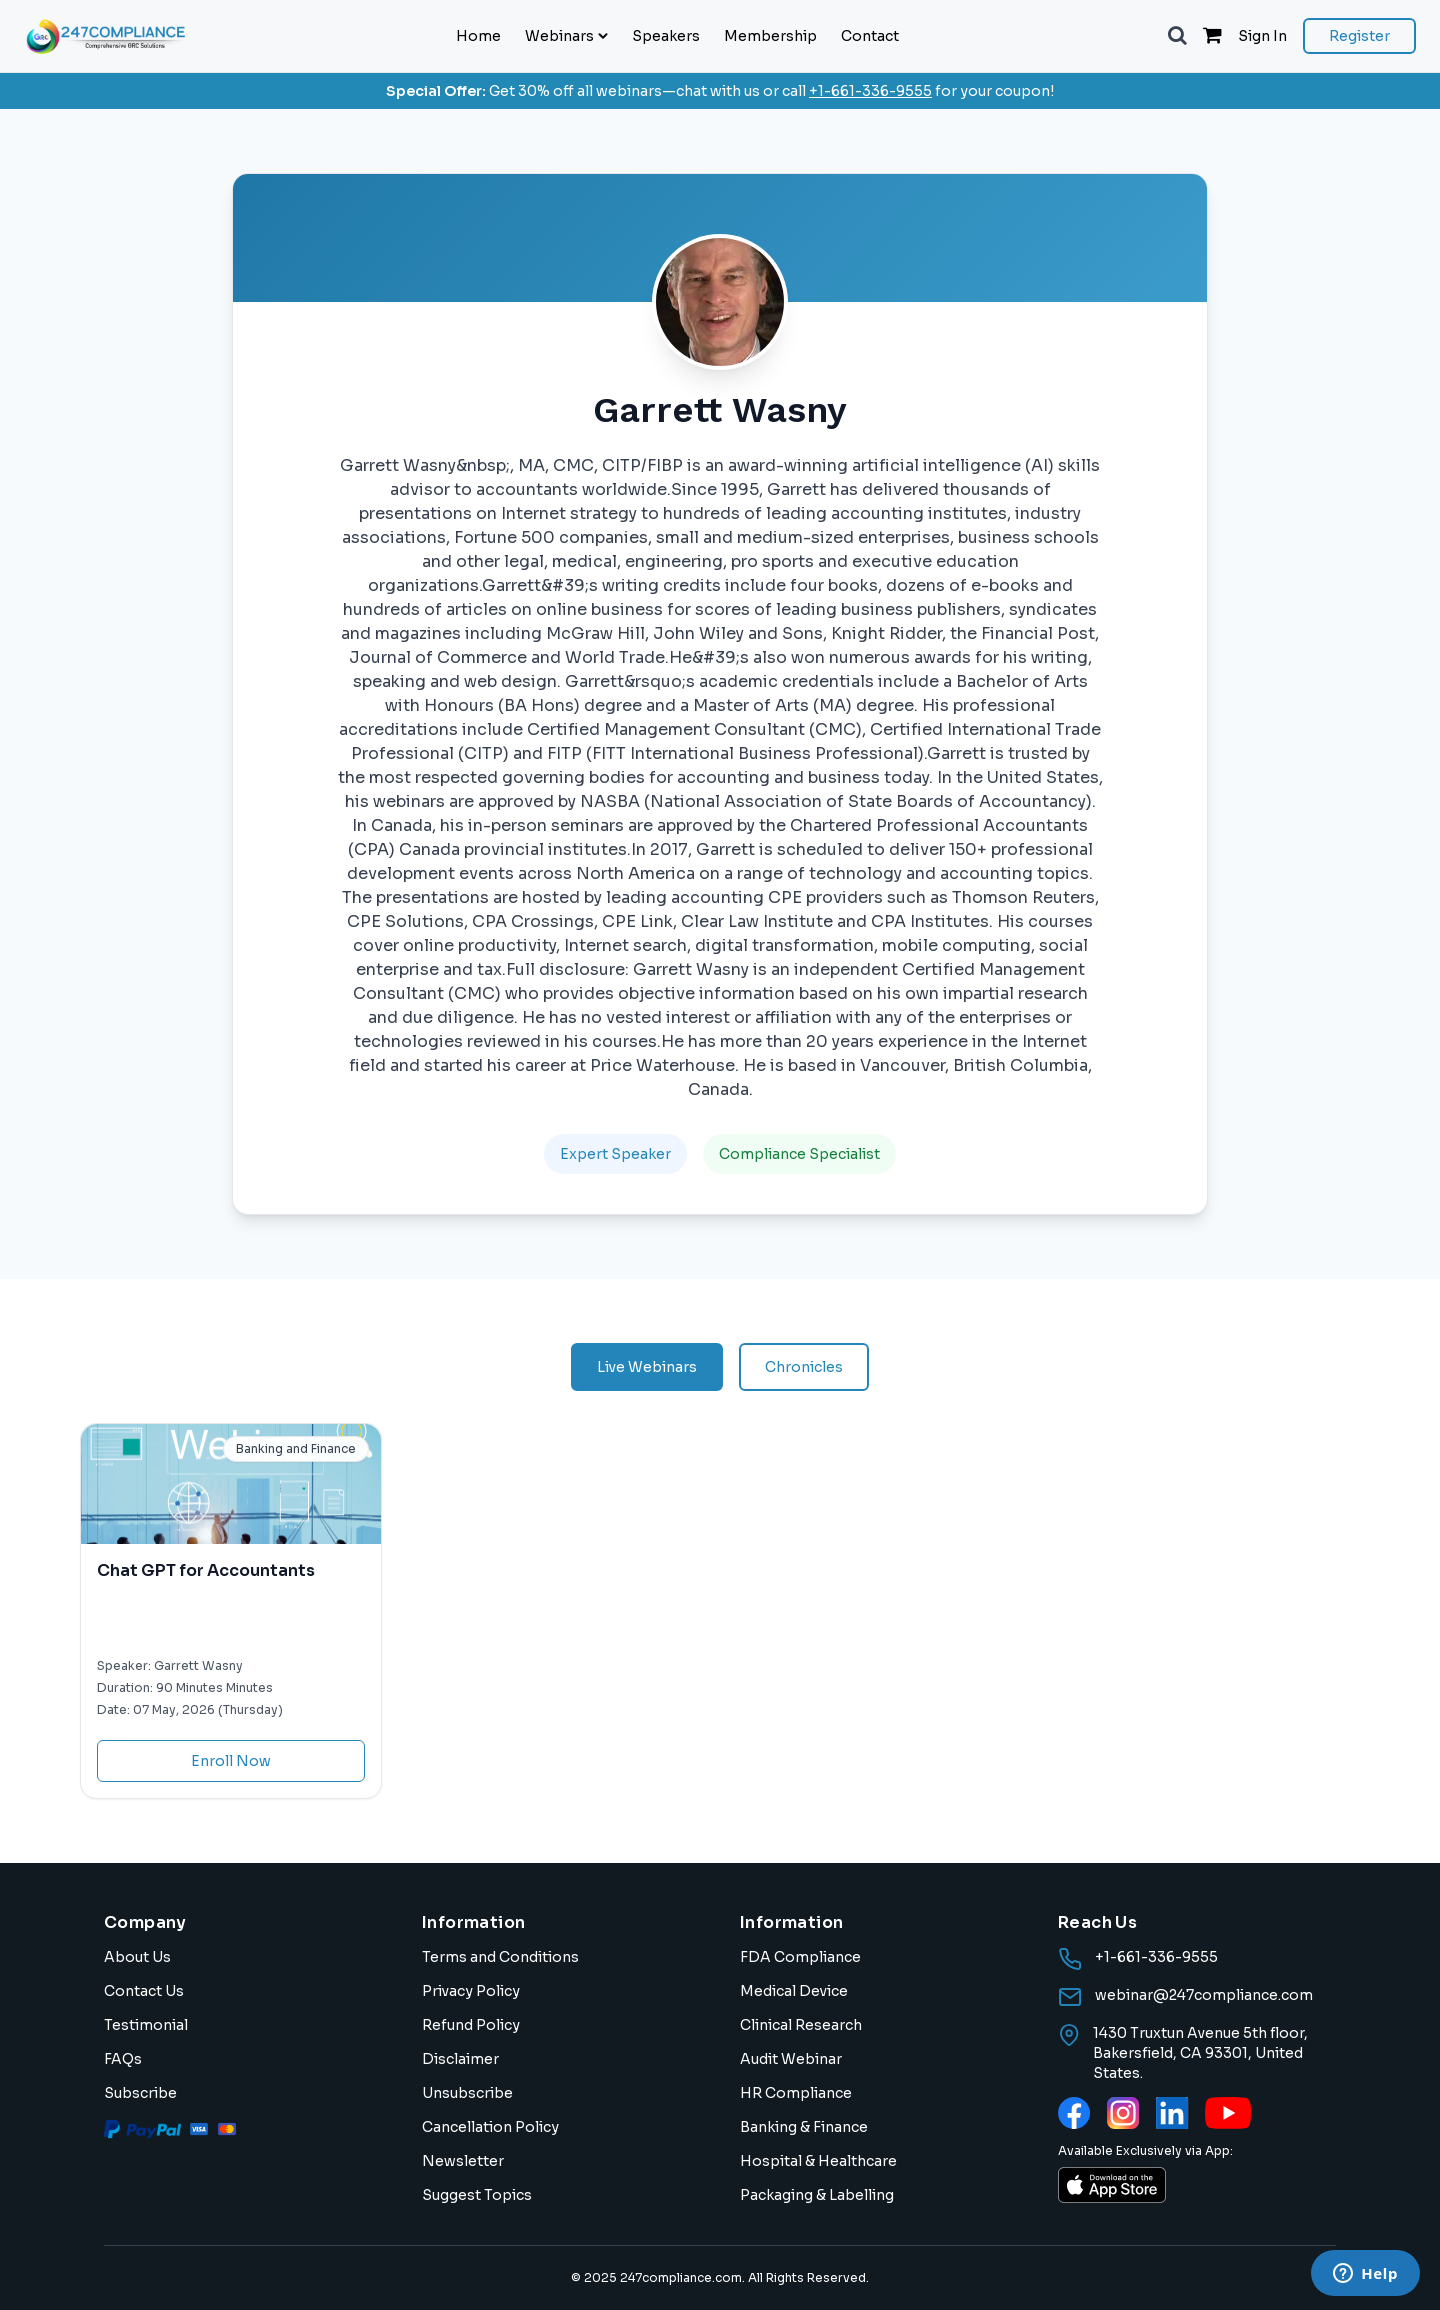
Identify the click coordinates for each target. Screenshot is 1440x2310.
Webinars (566, 36)
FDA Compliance (800, 1957)
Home (478, 36)
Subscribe (140, 2093)
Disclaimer (460, 2059)
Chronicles (804, 1367)
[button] (1177, 36)
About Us (137, 1957)
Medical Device (794, 1991)
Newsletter (463, 2161)
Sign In (1262, 36)
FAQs (123, 2059)
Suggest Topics (477, 2195)
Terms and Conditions (500, 1957)
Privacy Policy (471, 1991)
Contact (870, 36)
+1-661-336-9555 (870, 91)
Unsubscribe (467, 2093)
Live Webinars (647, 1367)
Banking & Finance (804, 2127)
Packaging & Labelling (817, 2195)
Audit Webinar (791, 2059)
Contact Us (144, 1991)
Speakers (666, 36)
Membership (770, 36)
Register (1359, 36)
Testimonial (146, 2025)
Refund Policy (471, 2025)
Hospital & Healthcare (818, 2161)
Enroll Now (231, 1761)
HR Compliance (796, 2093)
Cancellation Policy (490, 2127)
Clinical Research (801, 2025)
